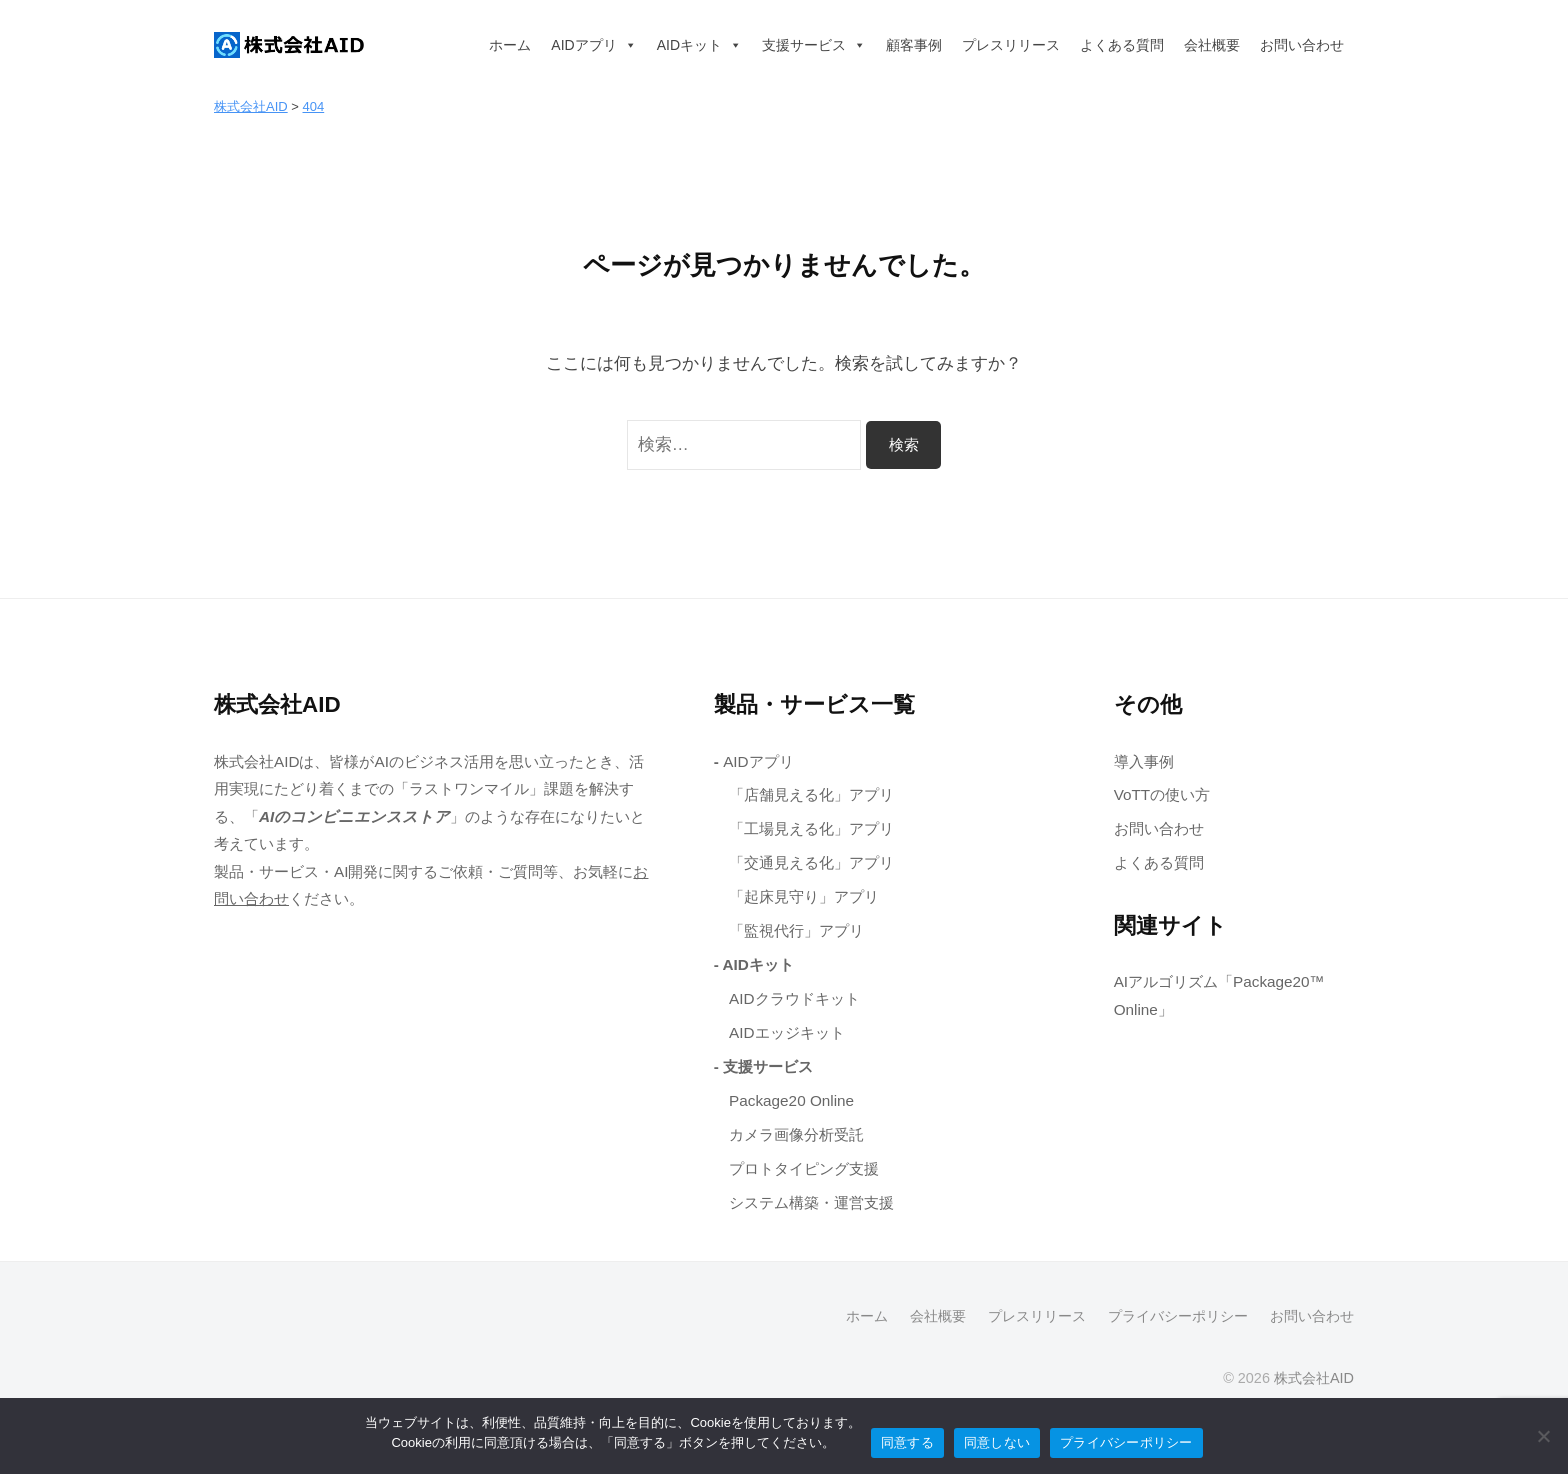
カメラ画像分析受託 (796, 1134)
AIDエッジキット (787, 1032)
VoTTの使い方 (1162, 794)
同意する (907, 1442)
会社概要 (1212, 45)
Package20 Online (791, 1100)
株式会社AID (1314, 1378)
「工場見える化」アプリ (811, 828)
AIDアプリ (593, 45)
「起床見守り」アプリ (804, 896)
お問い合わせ (1302, 45)
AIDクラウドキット (794, 998)
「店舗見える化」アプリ (811, 794)
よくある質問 (1122, 45)
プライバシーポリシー (1178, 1316)
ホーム (510, 45)
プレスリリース (1011, 45)
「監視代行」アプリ (796, 930)
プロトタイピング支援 (804, 1168)
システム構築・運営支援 (811, 1202)
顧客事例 (914, 45)
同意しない (997, 1442)
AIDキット (699, 45)
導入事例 (1144, 761)
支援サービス (814, 45)
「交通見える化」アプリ (811, 862)
